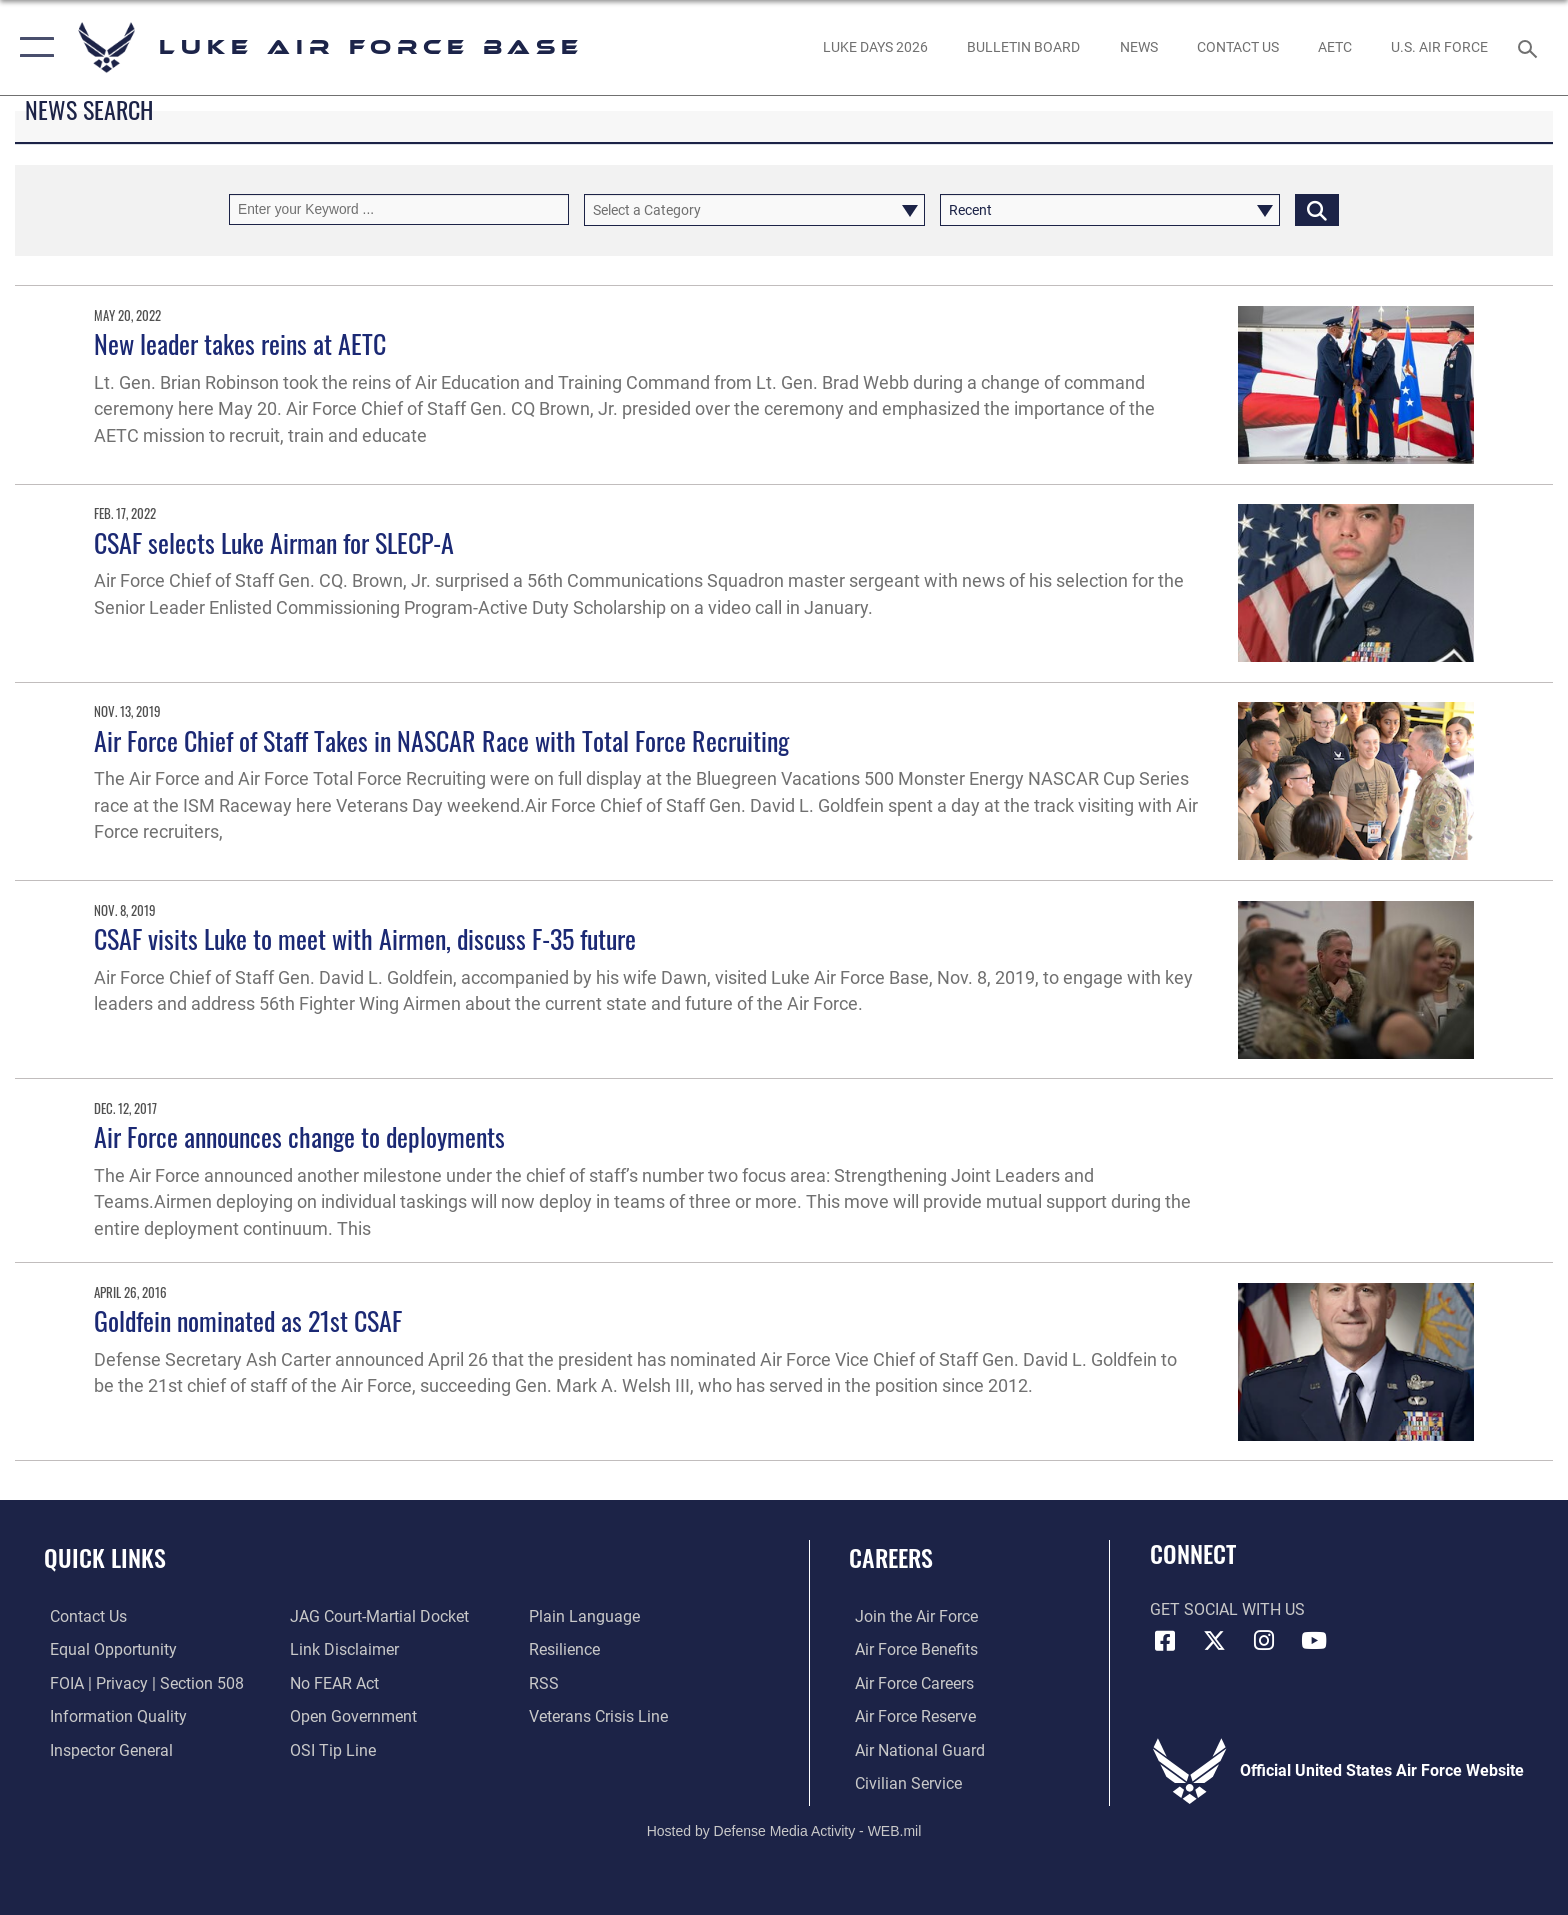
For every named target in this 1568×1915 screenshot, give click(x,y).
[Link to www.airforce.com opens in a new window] (910, 1616)
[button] (32, 47)
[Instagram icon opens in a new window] (1264, 1641)
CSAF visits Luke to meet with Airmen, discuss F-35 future (365, 938)
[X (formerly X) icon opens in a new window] (1214, 1641)
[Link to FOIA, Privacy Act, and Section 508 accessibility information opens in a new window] (141, 1682)
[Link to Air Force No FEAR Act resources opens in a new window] (332, 1682)
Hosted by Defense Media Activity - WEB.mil (784, 1830)
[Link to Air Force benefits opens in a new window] (910, 1649)
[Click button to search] (1317, 209)
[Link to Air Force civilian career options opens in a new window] (902, 1783)
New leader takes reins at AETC (240, 343)
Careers (891, 1557)
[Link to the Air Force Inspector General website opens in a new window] (105, 1749)
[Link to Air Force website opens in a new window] (1440, 47)
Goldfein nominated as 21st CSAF (248, 1320)
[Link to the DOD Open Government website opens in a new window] (351, 1716)
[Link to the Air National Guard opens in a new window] (914, 1749)
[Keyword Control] (399, 209)
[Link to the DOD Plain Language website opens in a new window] (586, 1616)
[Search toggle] (1530, 47)
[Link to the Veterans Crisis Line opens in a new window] (600, 1716)
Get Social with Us (1227, 1609)
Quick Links (105, 1557)
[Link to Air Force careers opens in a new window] (908, 1682)
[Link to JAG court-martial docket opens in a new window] (377, 1616)
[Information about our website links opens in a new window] (342, 1649)
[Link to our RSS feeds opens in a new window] (546, 1682)
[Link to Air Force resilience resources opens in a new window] (566, 1649)
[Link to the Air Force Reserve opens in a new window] (909, 1716)
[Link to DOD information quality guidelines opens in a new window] (112, 1716)
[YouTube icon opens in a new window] (1314, 1641)
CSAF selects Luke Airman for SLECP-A (274, 542)
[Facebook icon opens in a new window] (1165, 1641)
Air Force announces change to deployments (299, 1136)
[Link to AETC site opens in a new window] (1334, 47)
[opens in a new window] (875, 47)
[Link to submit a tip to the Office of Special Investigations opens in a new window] (331, 1749)
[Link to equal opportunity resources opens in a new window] (107, 1649)
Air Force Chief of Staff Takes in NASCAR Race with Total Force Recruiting (441, 740)
